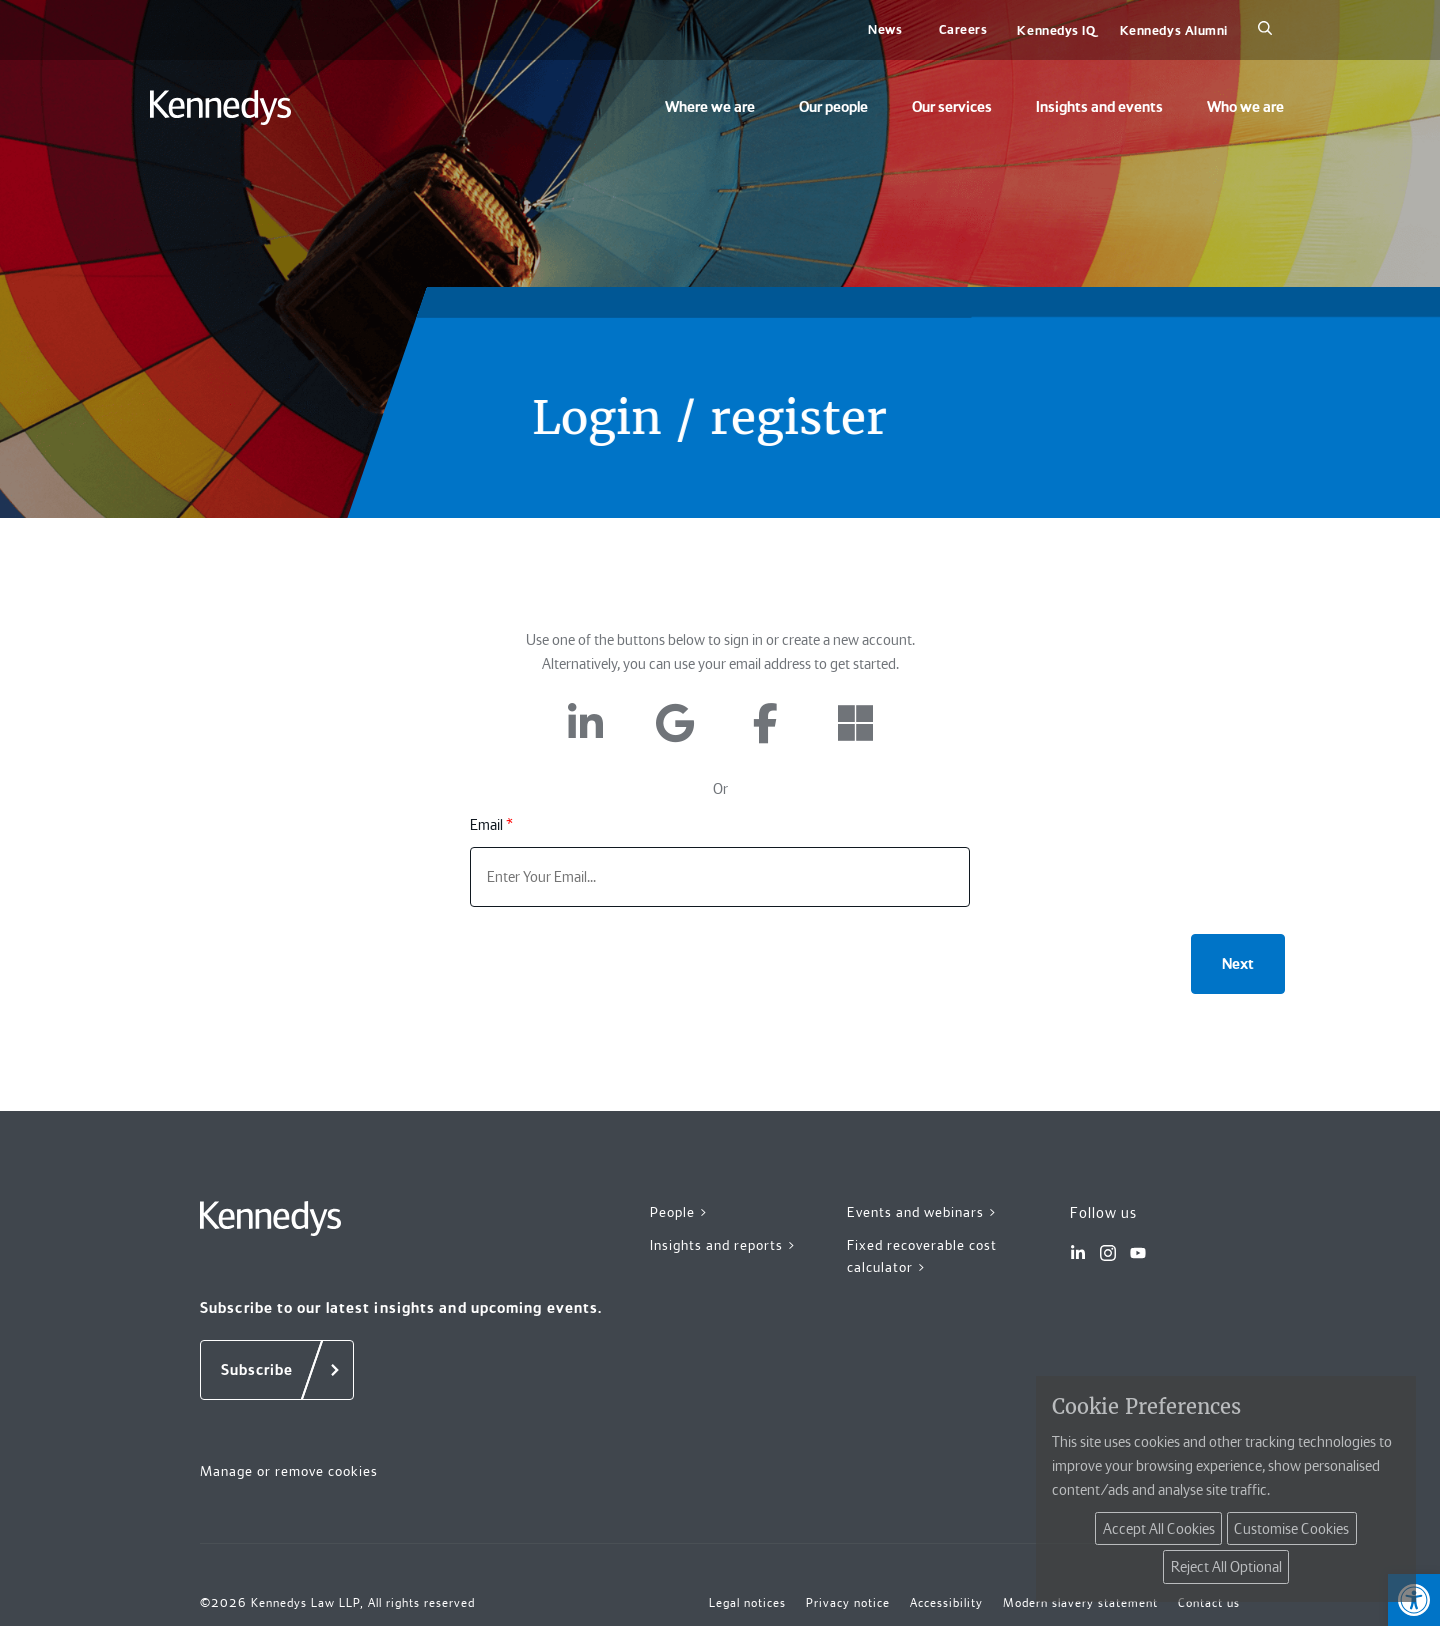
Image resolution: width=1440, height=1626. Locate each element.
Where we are (710, 107)
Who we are (1245, 107)
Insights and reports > (723, 1245)
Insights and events (1099, 107)
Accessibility (946, 1603)
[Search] (1265, 30)
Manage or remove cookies (289, 1471)
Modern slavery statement (1080, 1603)
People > (679, 1212)
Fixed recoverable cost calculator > (922, 1256)
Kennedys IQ (1056, 30)
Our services (952, 107)
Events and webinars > (922, 1212)
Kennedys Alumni (1174, 30)
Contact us (1209, 1603)
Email (491, 825)
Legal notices (747, 1603)
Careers (963, 29)
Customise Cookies (1291, 1529)
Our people (833, 107)
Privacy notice (848, 1603)
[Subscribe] (277, 1370)
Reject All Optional (1226, 1567)
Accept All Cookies (1159, 1529)
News (885, 29)
